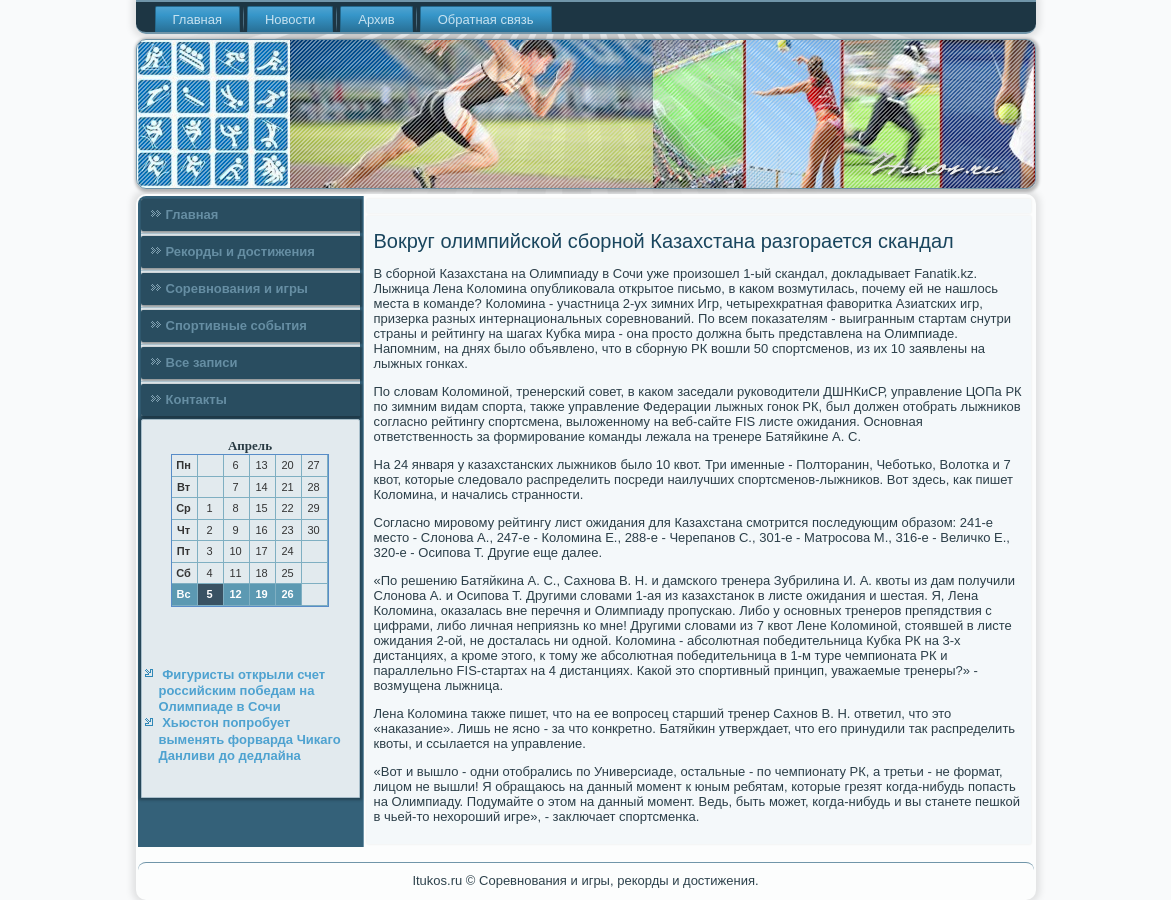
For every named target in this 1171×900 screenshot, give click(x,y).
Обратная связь (486, 19)
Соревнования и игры (237, 288)
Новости (290, 19)
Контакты (196, 399)
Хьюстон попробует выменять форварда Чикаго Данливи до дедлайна (250, 739)
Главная (197, 19)
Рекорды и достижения (240, 251)
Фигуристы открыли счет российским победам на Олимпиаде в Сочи (242, 691)
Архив (376, 19)
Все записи (202, 362)
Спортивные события (236, 325)
